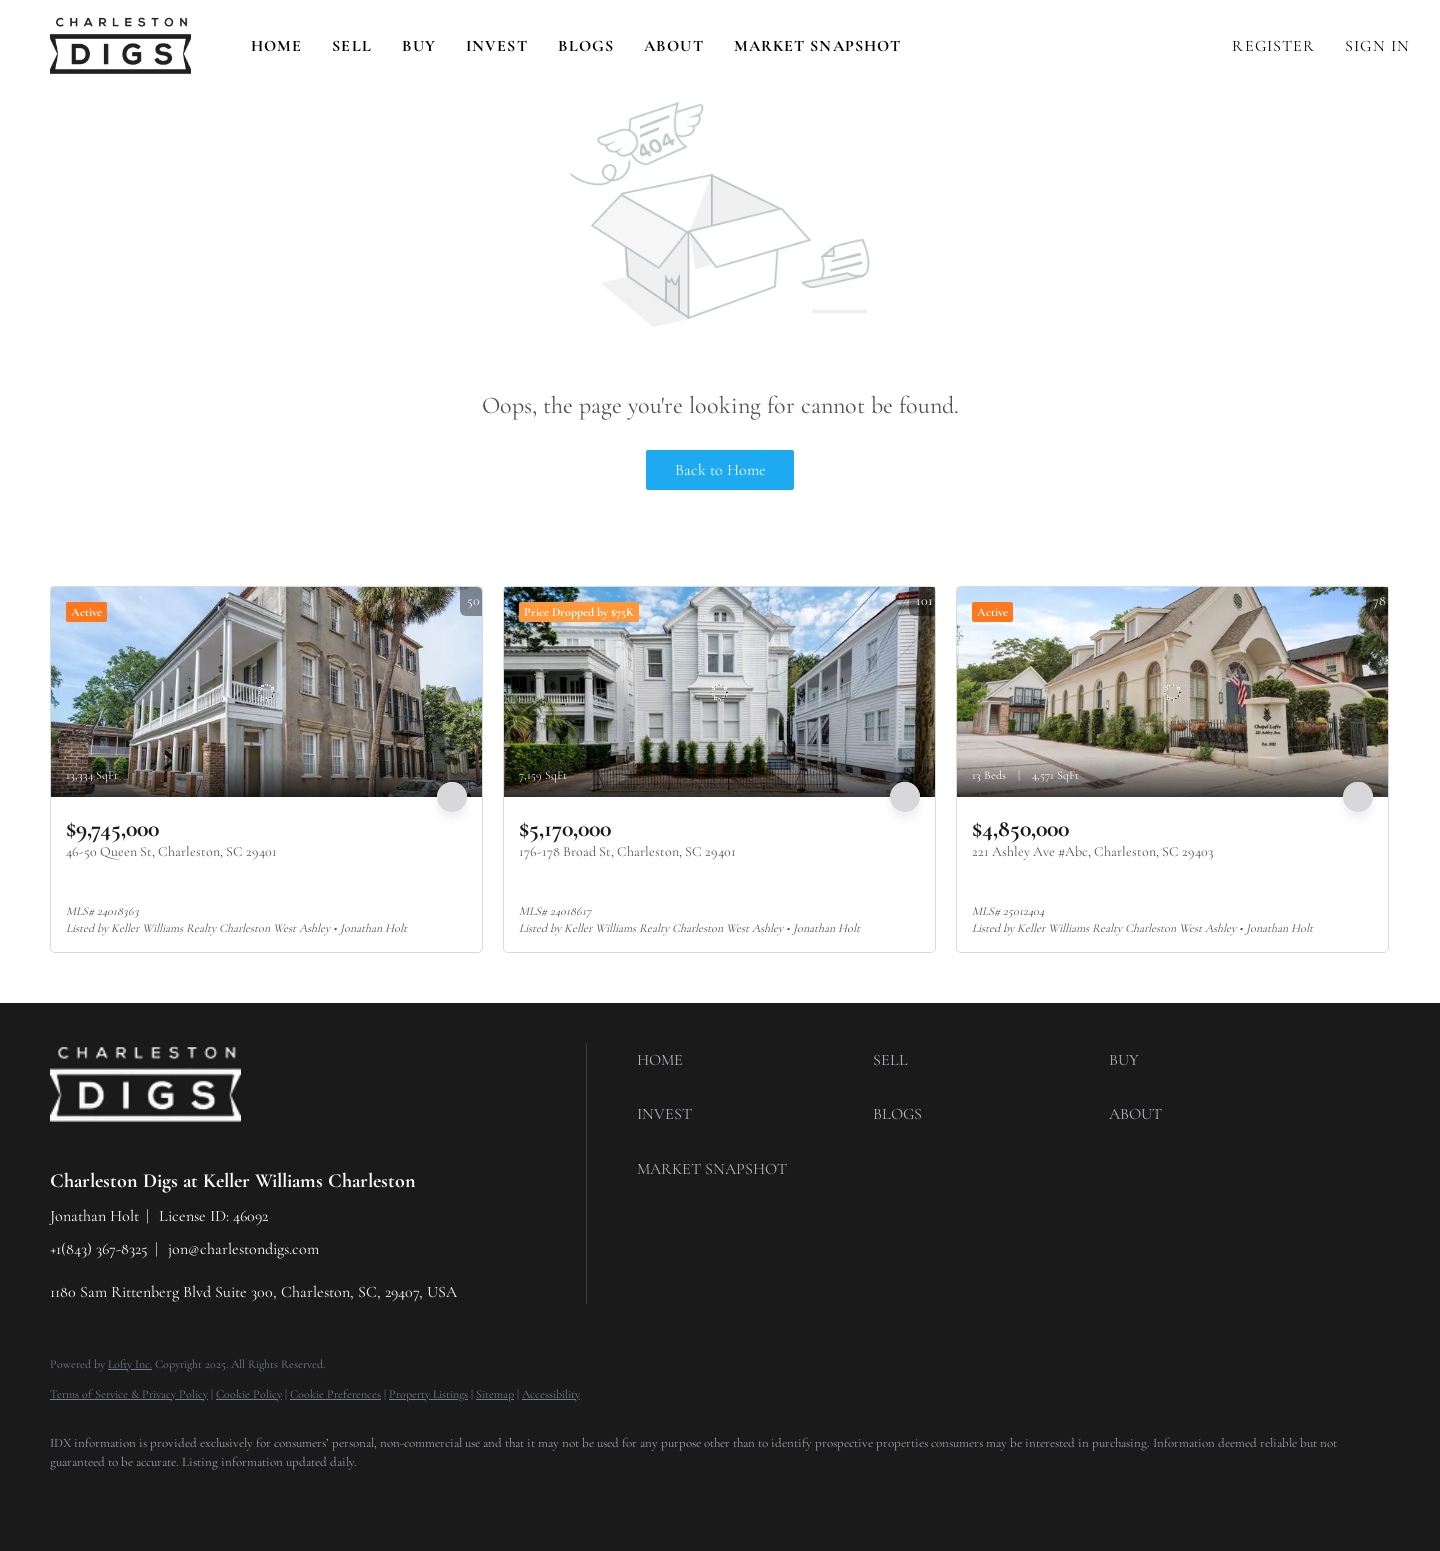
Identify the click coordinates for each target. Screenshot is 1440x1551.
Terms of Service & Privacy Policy (129, 1394)
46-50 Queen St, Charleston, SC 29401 (171, 851)
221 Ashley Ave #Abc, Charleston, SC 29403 (1092, 851)
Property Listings (428, 1394)
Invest (497, 46)
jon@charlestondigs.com (243, 1249)
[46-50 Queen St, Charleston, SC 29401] (266, 692)
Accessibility (551, 1394)
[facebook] (74, 1497)
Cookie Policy (249, 1394)
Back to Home (720, 470)
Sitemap (495, 1394)
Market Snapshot (818, 46)
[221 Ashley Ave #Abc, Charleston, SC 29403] (1172, 692)
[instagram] (248, 1497)
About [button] (674, 46)
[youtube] (306, 1497)
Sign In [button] (1377, 46)
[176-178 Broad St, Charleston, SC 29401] (719, 692)
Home (276, 46)
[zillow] (190, 1497)
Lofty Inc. (130, 1364)
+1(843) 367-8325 (99, 1249)
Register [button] (1273, 46)
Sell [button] (351, 46)
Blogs (586, 46)
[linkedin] (132, 1497)
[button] (120, 46)
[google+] (364, 1497)
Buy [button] (419, 46)
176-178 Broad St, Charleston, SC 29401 (627, 851)
